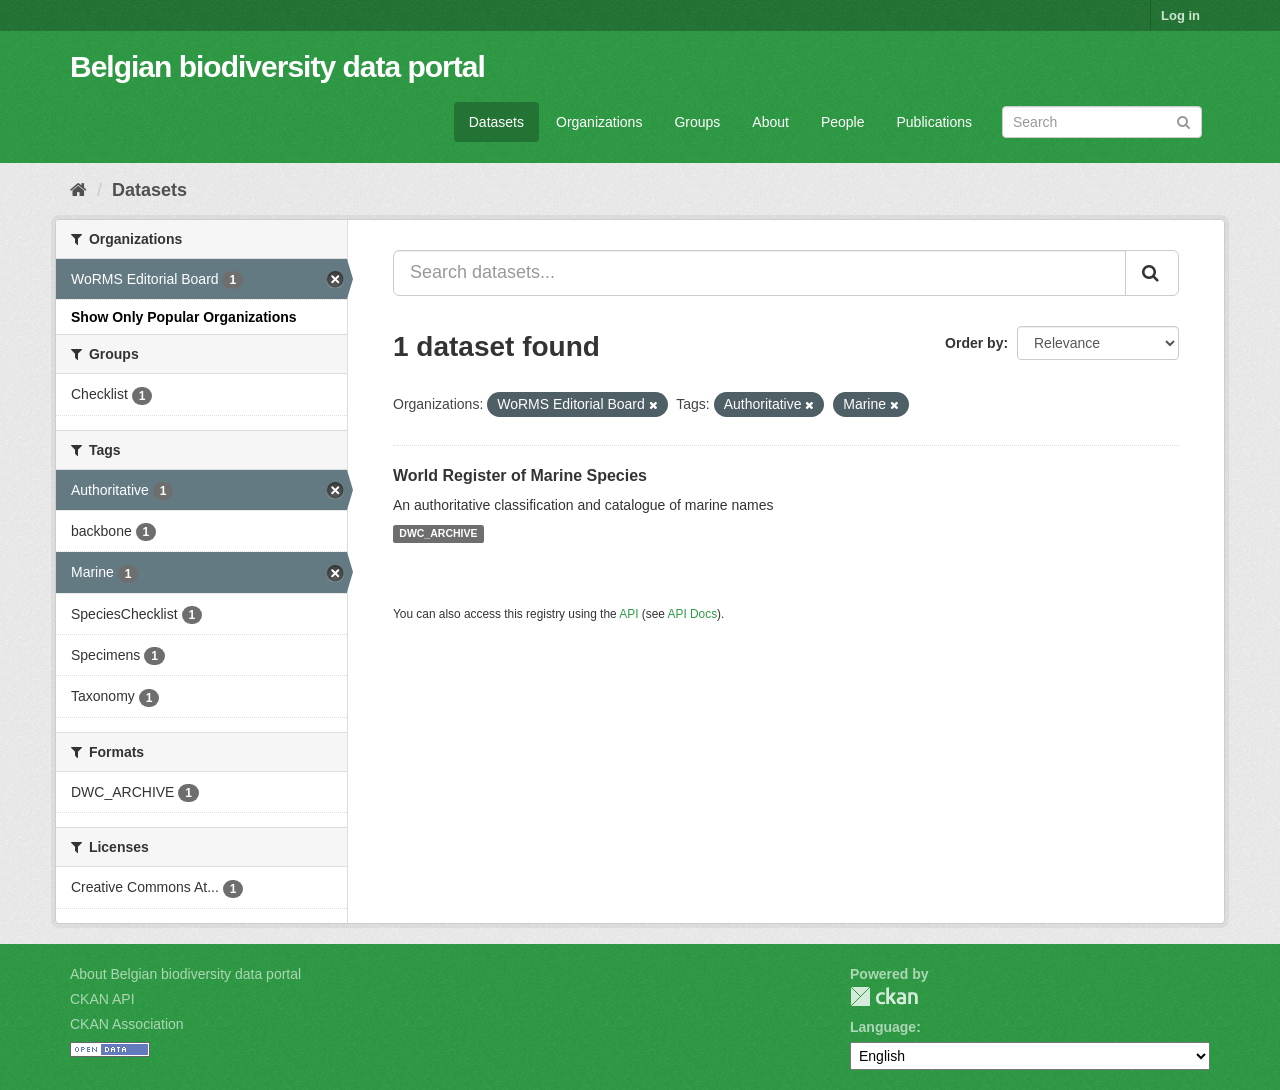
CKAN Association (127, 1024)
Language (883, 1027)
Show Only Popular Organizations (184, 317)
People (843, 122)
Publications (935, 122)
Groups (697, 122)
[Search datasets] (1102, 122)
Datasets (496, 122)
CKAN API (102, 999)
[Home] (78, 190)
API (628, 614)
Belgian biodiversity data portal (277, 66)
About (770, 122)
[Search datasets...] (759, 273)
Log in (1180, 15)
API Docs (693, 614)
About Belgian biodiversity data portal (185, 974)
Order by (974, 343)
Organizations (599, 122)
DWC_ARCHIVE (438, 534)
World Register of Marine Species (520, 475)
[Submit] (1183, 120)
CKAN (884, 996)
